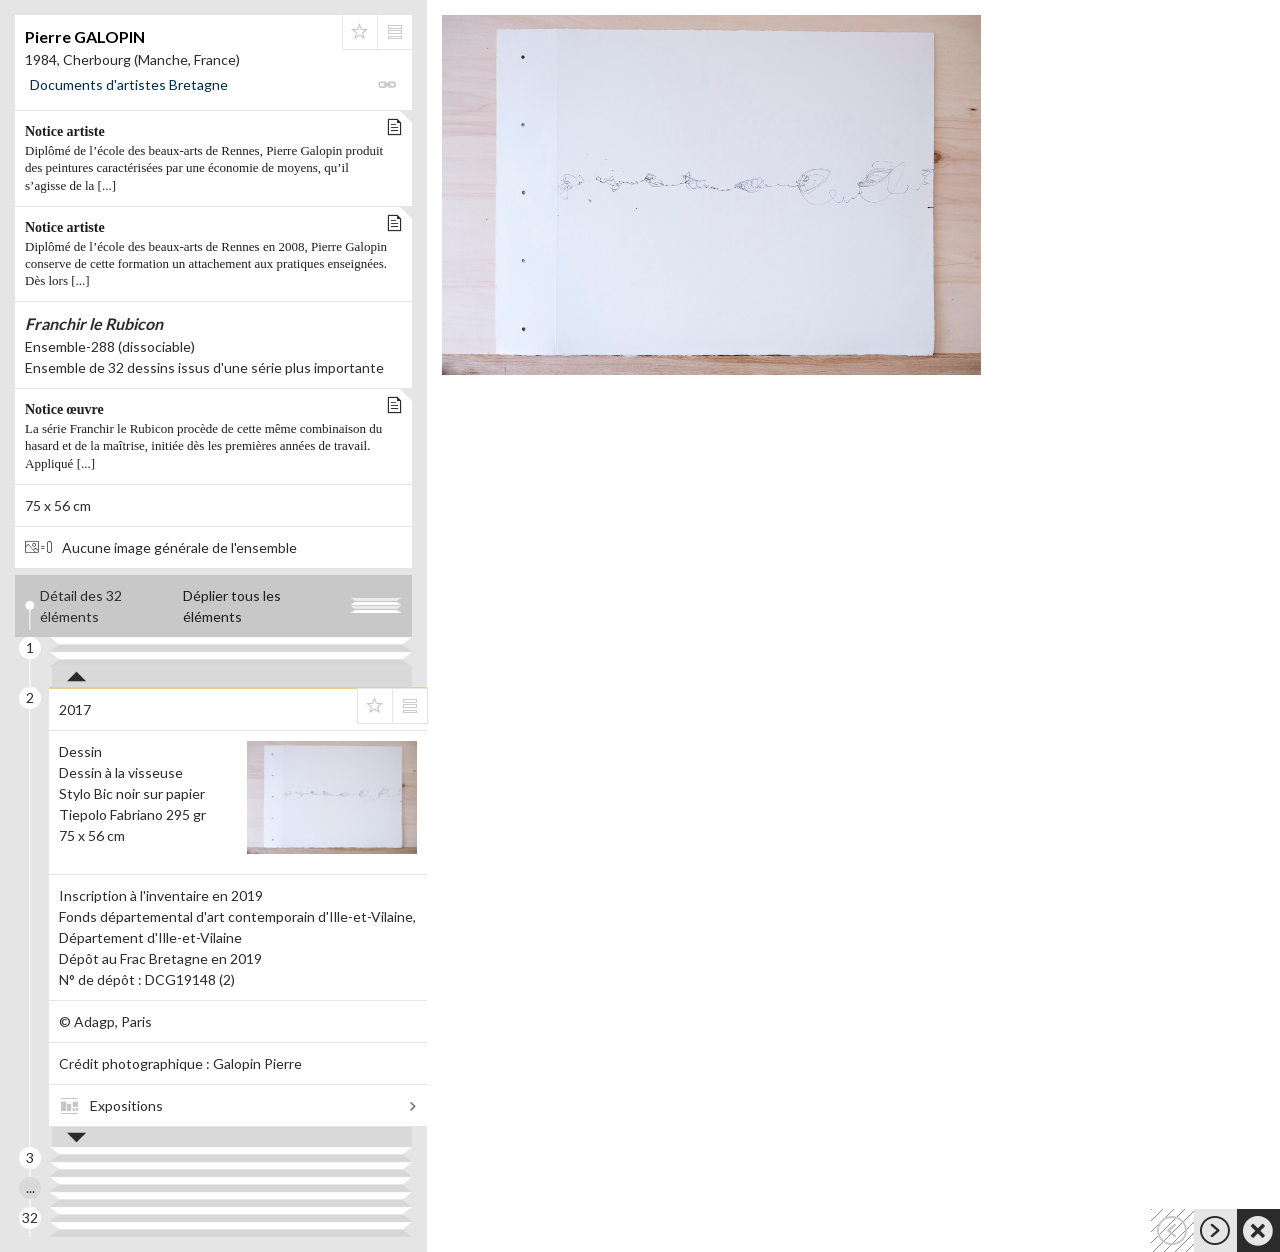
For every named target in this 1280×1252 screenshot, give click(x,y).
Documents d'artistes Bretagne (129, 84)
